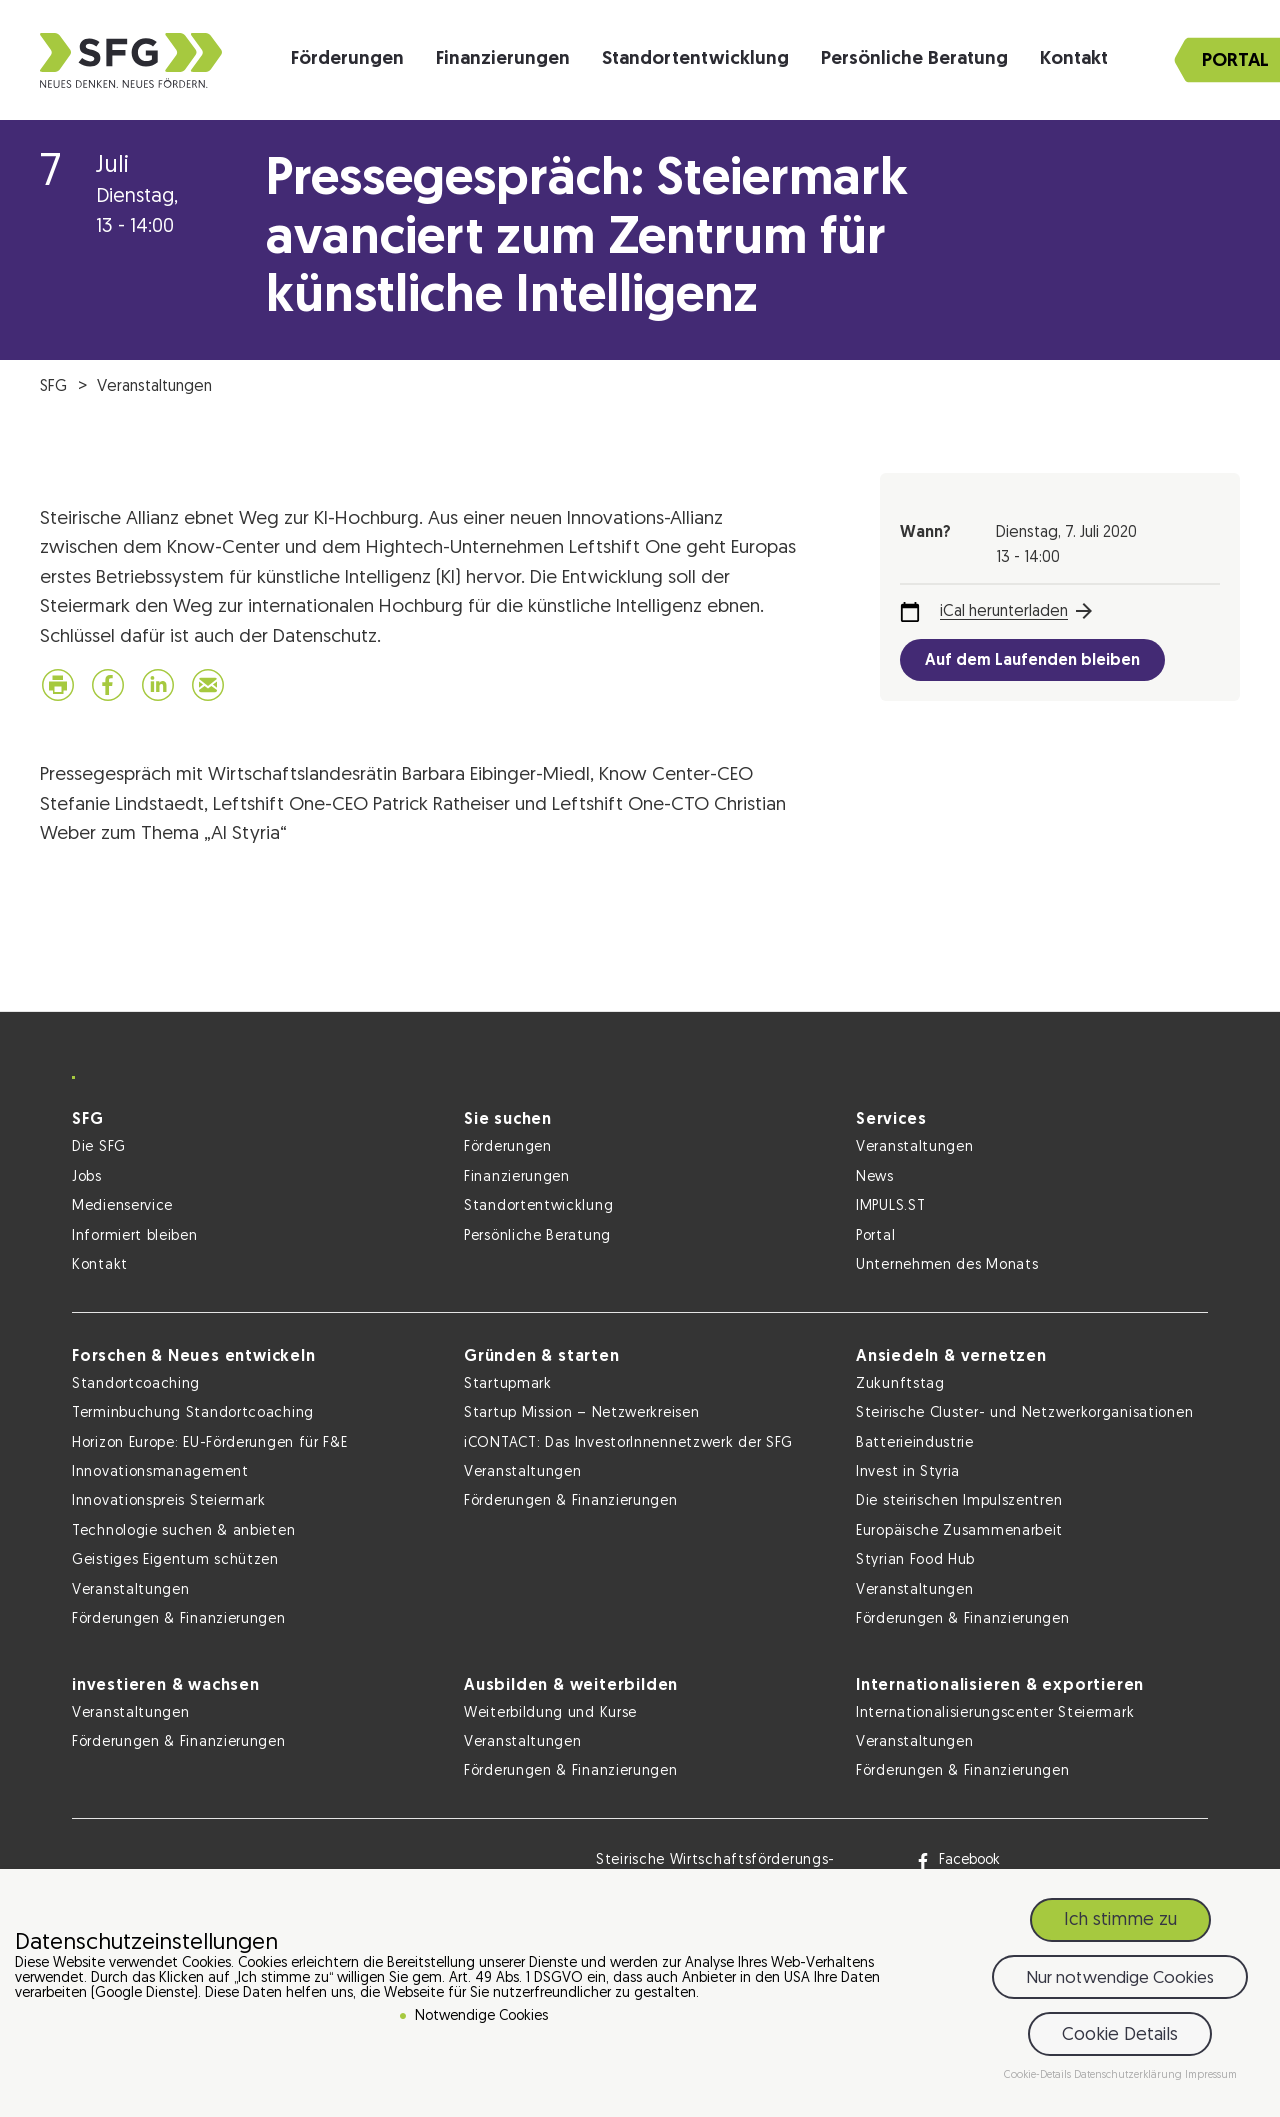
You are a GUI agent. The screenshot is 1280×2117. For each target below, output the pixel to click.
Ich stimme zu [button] (1120, 1920)
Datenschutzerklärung (1129, 2075)
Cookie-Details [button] (1039, 2075)
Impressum (1211, 2075)
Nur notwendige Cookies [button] (1120, 1978)
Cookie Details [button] (1120, 2035)
